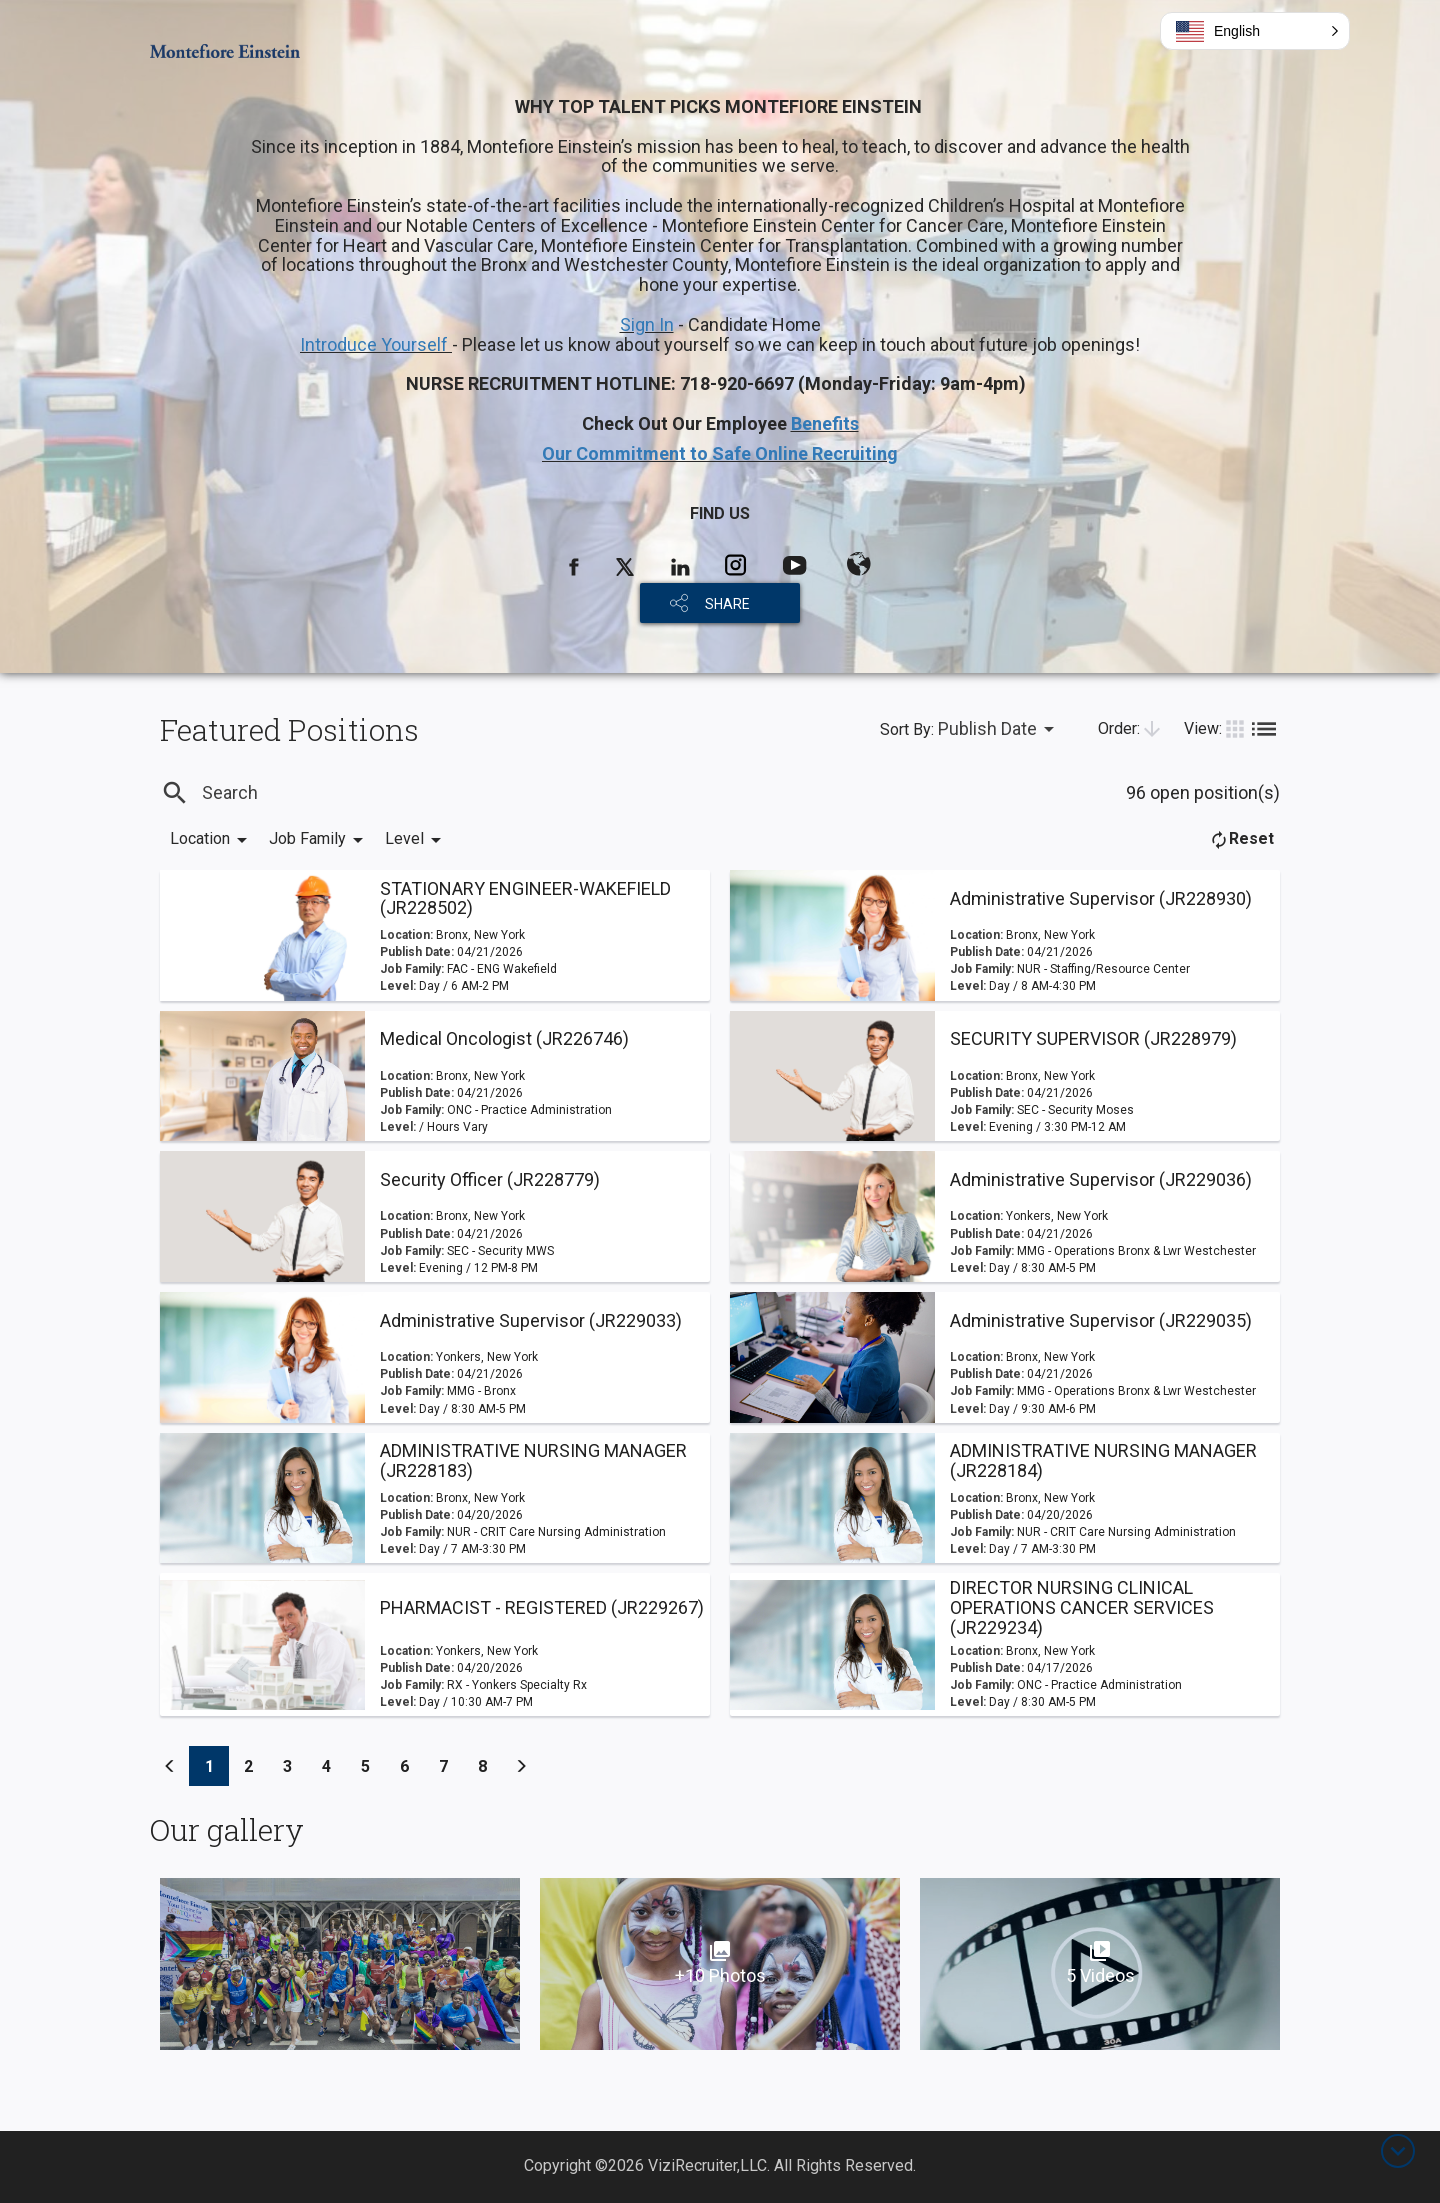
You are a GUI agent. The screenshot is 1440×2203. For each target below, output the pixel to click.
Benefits (825, 423)
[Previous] (170, 1766)
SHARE (727, 604)
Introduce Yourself (376, 344)
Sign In (647, 324)
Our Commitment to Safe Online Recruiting (720, 453)
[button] (1255, 31)
